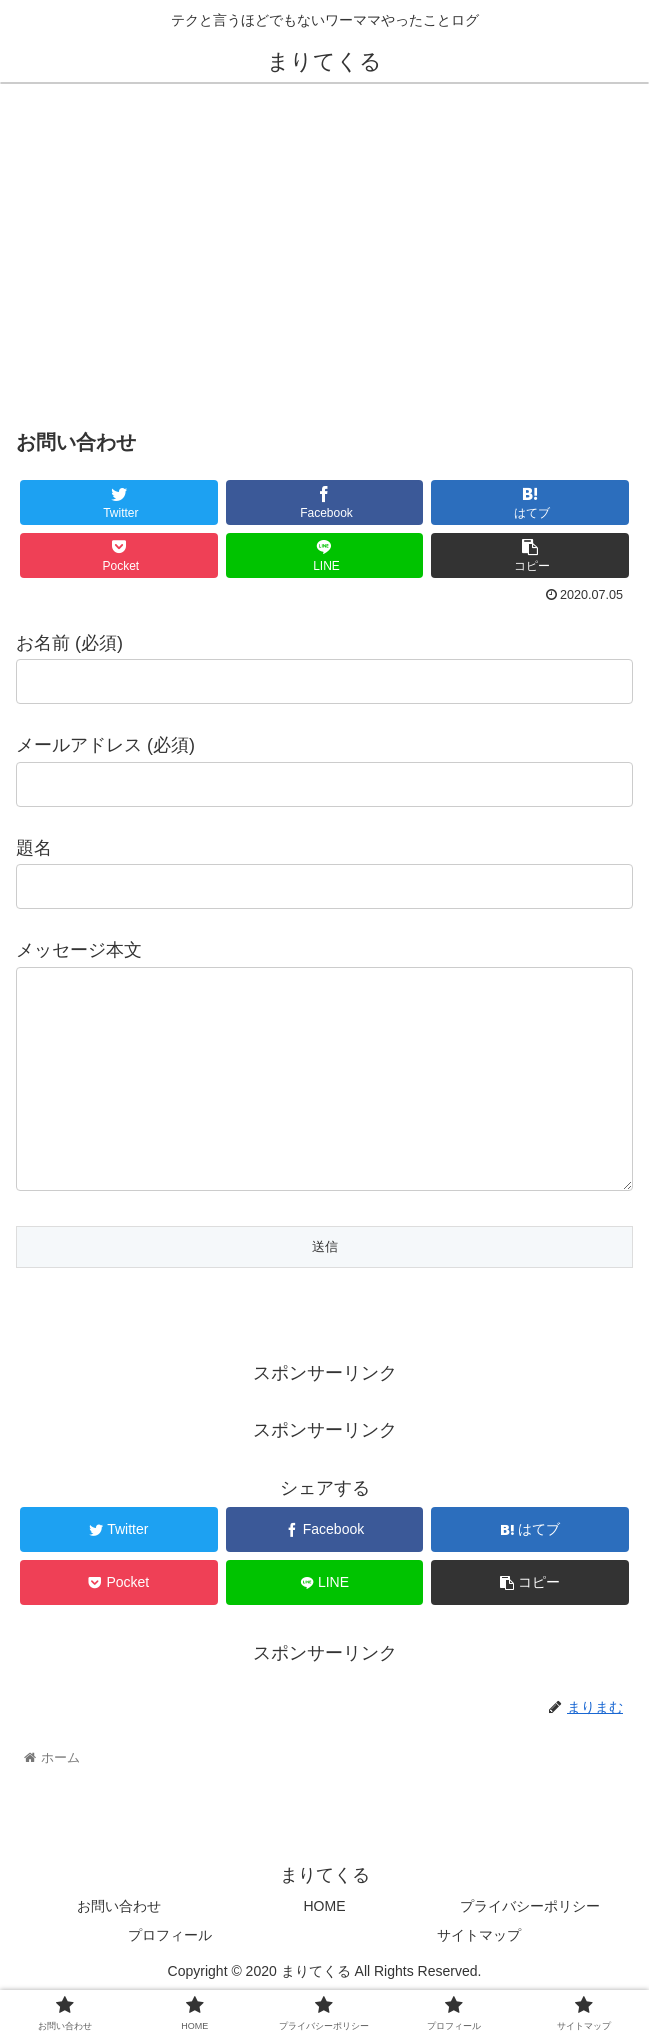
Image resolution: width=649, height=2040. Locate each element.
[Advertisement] (324, 248)
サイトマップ (479, 1975)
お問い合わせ (119, 1946)
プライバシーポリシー (530, 1946)
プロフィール (170, 1975)
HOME (325, 1946)
